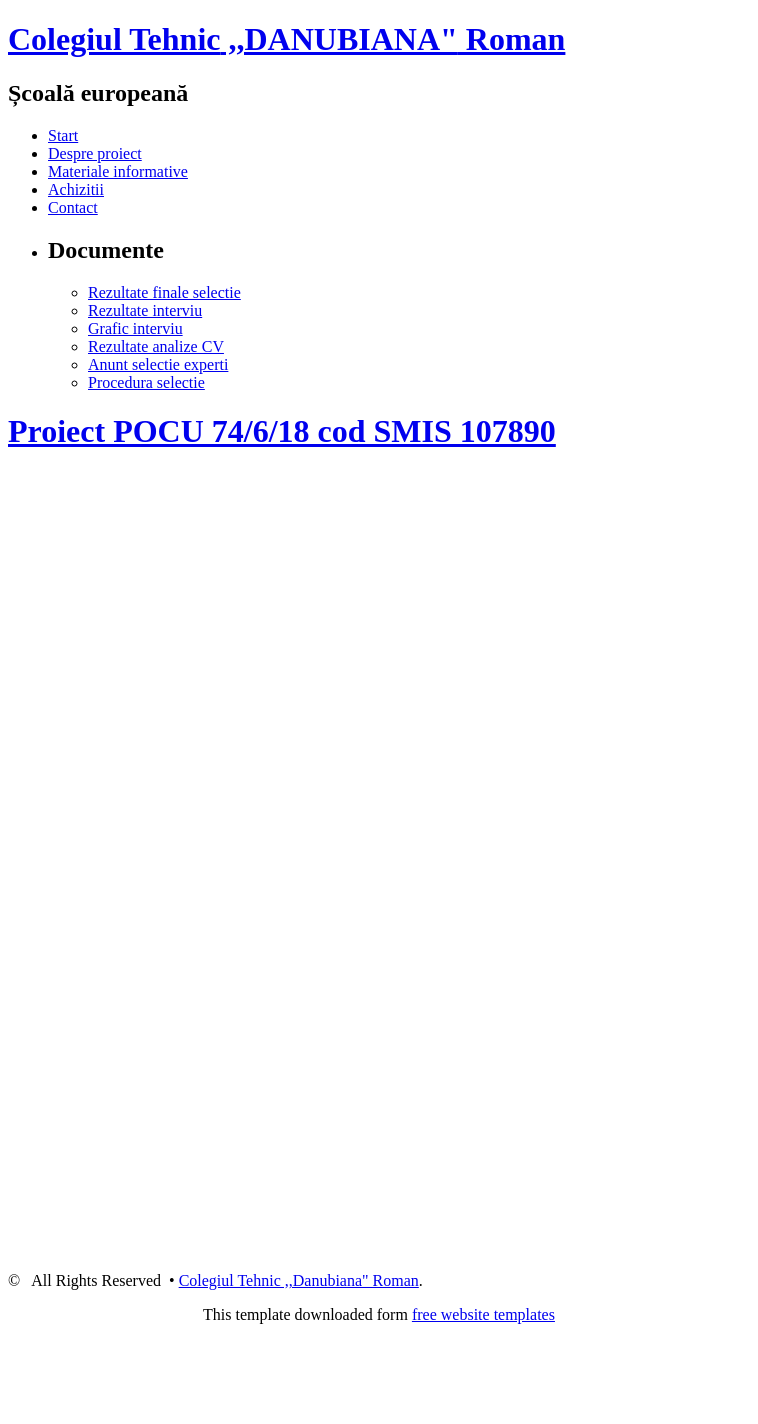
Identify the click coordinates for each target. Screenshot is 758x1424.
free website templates (483, 1314)
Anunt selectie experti (158, 364)
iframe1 (383, 821)
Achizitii (76, 189)
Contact (73, 207)
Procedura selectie (146, 382)
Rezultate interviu (145, 310)
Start (63, 135)
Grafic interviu (135, 328)
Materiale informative (118, 171)
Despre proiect (95, 153)
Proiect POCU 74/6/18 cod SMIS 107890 (282, 431)
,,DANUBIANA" (286, 39)
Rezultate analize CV (156, 346)
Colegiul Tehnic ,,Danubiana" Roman (299, 1280)
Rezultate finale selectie (164, 292)
